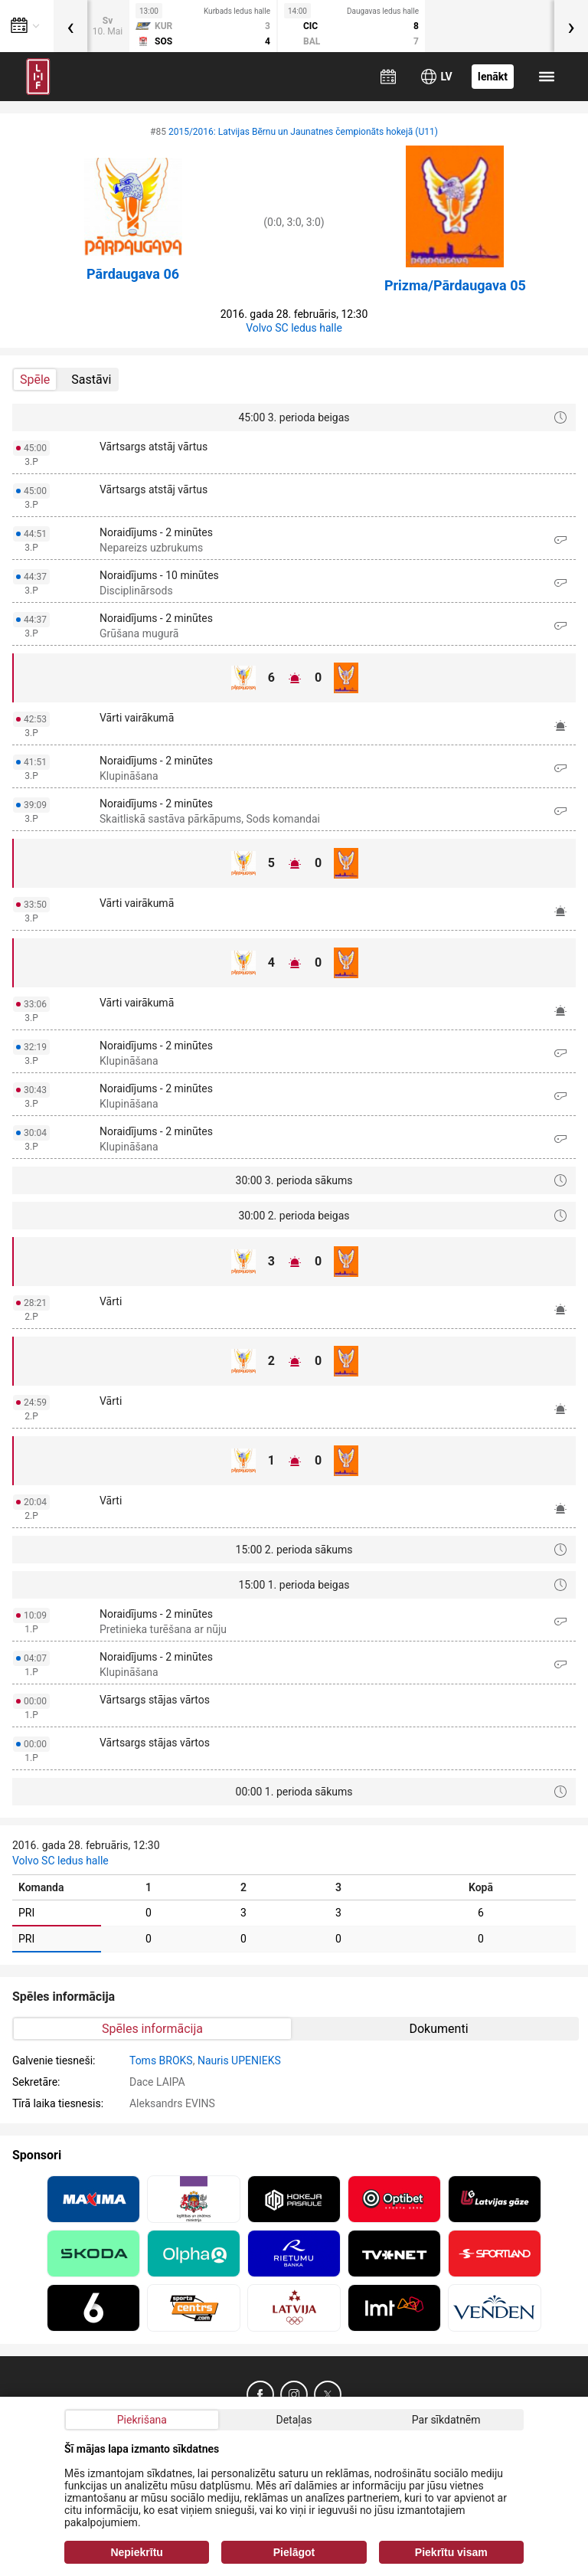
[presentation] (70, 26)
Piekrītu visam (451, 2552)
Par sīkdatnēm (446, 2420)
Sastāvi (91, 379)
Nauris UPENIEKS (239, 2060)
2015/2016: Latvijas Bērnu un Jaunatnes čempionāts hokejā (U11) (303, 131)
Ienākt (493, 76)
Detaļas (294, 2420)
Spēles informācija (152, 2028)
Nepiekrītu (136, 2552)
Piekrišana (142, 2420)
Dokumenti (438, 2028)
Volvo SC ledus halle (294, 328)
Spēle (35, 379)
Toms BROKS (161, 2060)
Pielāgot (294, 2552)
